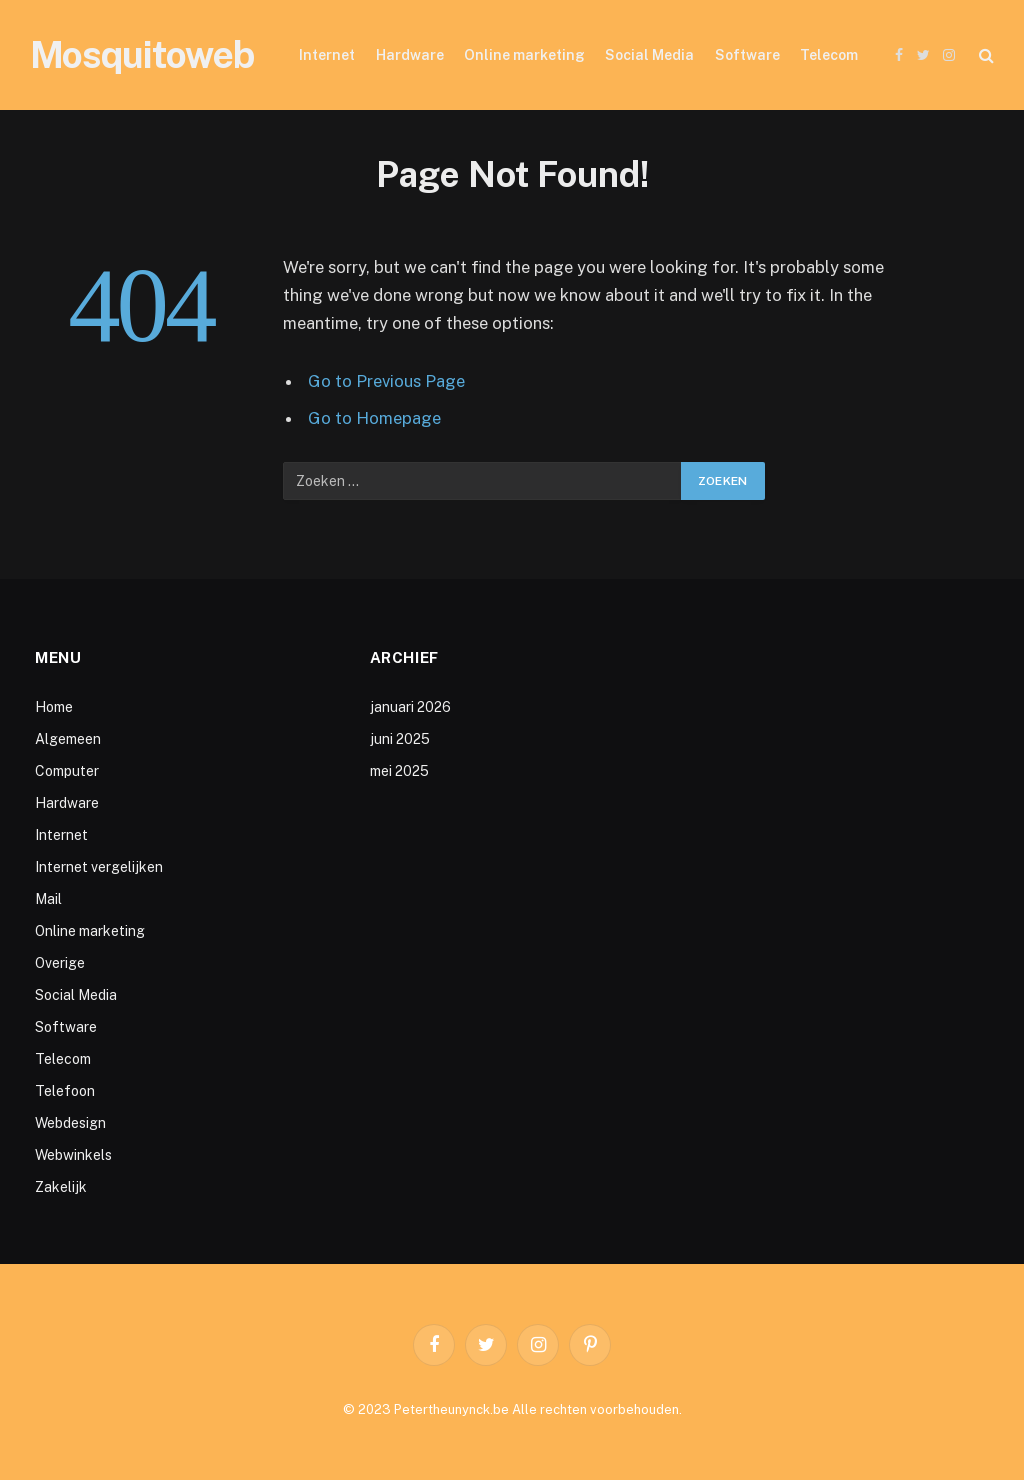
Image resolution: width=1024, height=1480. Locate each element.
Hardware (410, 55)
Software (747, 55)
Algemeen (68, 739)
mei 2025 (399, 771)
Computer (67, 771)
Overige (60, 963)
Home (54, 707)
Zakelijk (61, 1187)
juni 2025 (400, 739)
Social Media (649, 55)
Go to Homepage (374, 418)
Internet (327, 55)
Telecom (829, 55)
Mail (48, 899)
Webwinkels (73, 1155)
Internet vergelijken (99, 867)
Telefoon (65, 1091)
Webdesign (70, 1123)
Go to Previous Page (386, 381)
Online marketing (524, 55)
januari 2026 (410, 707)
